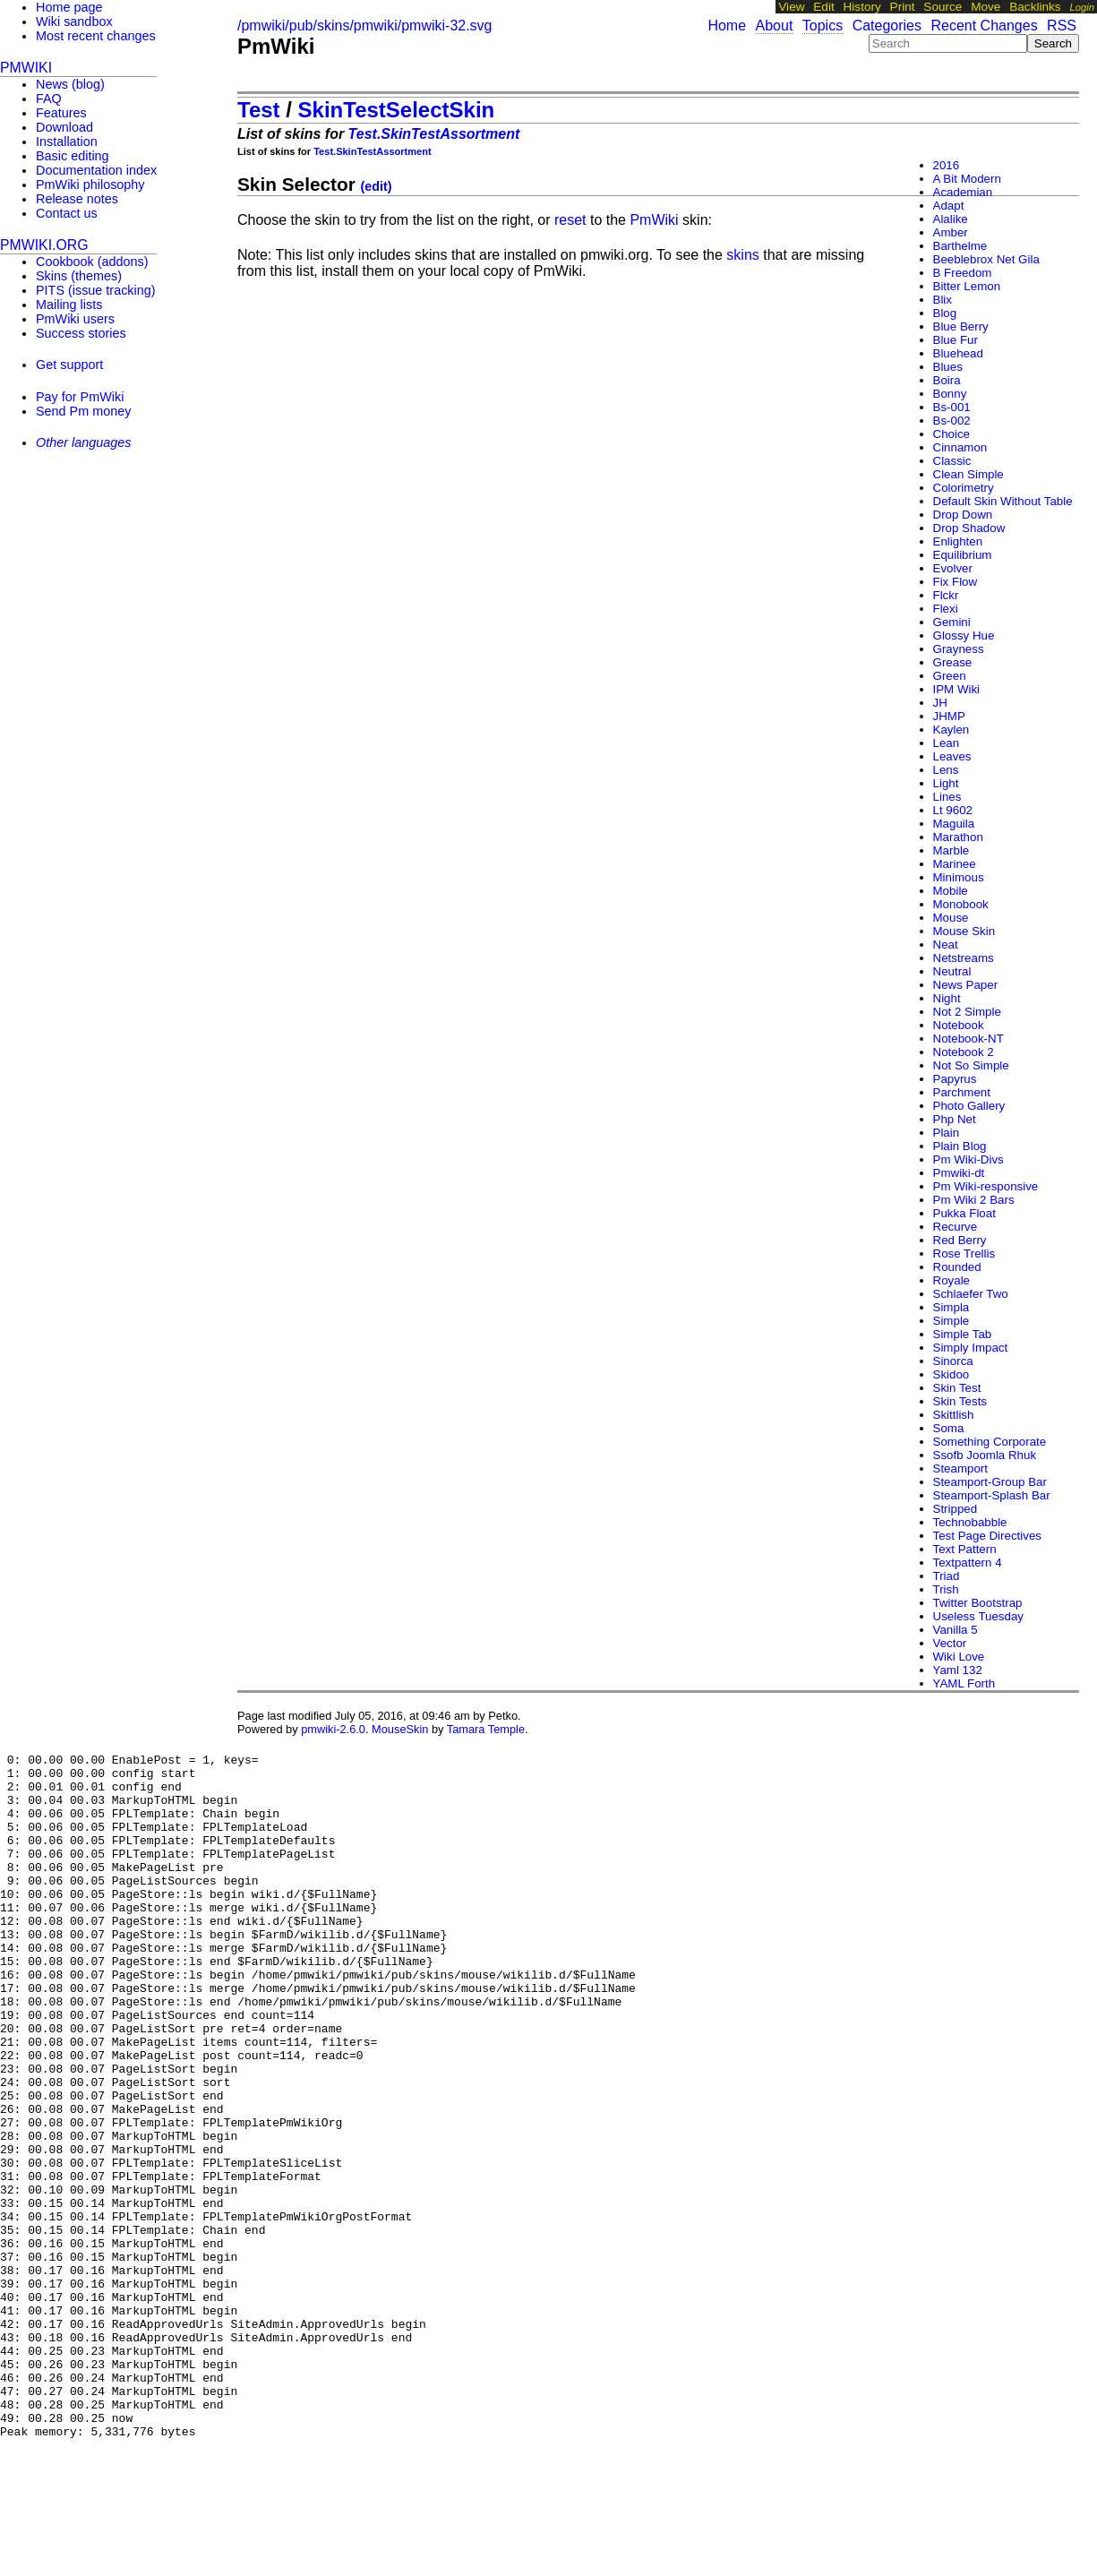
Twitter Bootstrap (978, 1603)
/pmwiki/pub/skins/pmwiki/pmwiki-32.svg (365, 25)
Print (902, 6)
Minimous (958, 877)
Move (985, 6)
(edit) (376, 186)
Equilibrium (962, 555)
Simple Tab (962, 1334)
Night (947, 998)
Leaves (952, 756)
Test (258, 110)
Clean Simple (968, 474)
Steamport (961, 1468)
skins (742, 254)
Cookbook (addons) (92, 261)
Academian (963, 192)
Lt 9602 (953, 810)
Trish (946, 1589)
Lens (946, 770)
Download (64, 127)
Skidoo (951, 1374)
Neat (945, 944)
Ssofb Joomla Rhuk (985, 1455)
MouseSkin (400, 1729)
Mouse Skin (964, 931)
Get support (69, 364)
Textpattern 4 (967, 1562)
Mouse (951, 917)
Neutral (952, 971)
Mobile (950, 890)
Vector (950, 1643)
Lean (946, 743)
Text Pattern (965, 1549)
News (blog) (70, 84)
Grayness (958, 649)
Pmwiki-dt (959, 1173)
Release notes (77, 199)
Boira (947, 380)
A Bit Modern (967, 178)
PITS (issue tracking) (96, 290)
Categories (887, 25)
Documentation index (96, 170)
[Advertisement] (71, 574)
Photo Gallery (969, 1105)
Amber (950, 232)
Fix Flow (955, 581)
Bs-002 (952, 420)
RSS (1061, 25)
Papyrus (955, 1079)
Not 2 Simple (967, 1011)
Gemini (952, 622)
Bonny (950, 393)
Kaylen (951, 729)
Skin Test (957, 1388)
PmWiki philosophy (90, 184)
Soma (948, 1428)
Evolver (953, 568)
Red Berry (960, 1240)
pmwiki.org (44, 245)
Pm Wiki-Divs (968, 1159)
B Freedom (962, 272)
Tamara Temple (486, 1729)
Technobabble (970, 1522)
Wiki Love (959, 1656)
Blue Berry (961, 326)
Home (726, 25)
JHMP (949, 716)
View (791, 6)
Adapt (948, 205)
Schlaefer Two (970, 1294)
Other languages (83, 442)
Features (61, 113)
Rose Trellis (964, 1253)
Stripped (955, 1509)
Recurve (955, 1226)
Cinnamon (960, 447)
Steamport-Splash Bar (991, 1495)
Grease (953, 662)
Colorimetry (963, 487)
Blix (942, 299)
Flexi (945, 608)
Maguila (954, 823)
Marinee (954, 864)
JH (940, 702)
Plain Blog (960, 1146)
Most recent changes (96, 36)
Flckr (946, 595)
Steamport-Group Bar (990, 1482)
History (862, 6)
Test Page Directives (987, 1535)
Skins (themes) (79, 276)
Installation (67, 141)
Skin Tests (960, 1401)
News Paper (965, 985)
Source (942, 6)
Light (946, 783)
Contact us (67, 213)
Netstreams (963, 958)
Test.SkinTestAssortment (434, 134)
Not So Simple (971, 1065)
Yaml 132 (957, 1670)
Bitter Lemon (967, 286)
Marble (951, 850)
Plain (946, 1132)
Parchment (961, 1092)
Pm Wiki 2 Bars (974, 1199)
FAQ (49, 98)
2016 (946, 165)
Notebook (958, 1025)
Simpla (951, 1307)
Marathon (958, 837)
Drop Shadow (969, 528)
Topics (822, 25)
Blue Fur (955, 340)
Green (949, 676)
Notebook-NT (968, 1038)
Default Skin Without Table (1003, 501)
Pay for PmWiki (80, 397)
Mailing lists (69, 304)
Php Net (954, 1119)
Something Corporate (990, 1441)
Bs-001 (952, 407)
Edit (823, 6)
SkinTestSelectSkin (396, 110)
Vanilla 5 (955, 1629)
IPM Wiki (957, 689)
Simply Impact (970, 1347)
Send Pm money (83, 411)
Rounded (957, 1267)
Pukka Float (964, 1213)
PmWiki (275, 46)
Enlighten (958, 541)
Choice (952, 434)
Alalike (950, 219)
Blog (945, 313)
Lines (947, 796)
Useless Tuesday (978, 1616)
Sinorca (953, 1361)
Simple (951, 1320)
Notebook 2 (963, 1052)
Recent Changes (983, 25)
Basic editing (72, 156)
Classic (952, 461)
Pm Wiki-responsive (986, 1186)
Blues (948, 367)
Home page (69, 7)
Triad (946, 1576)
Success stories (81, 333)
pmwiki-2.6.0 (333, 1729)
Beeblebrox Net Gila (986, 259)
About (774, 25)
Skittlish (953, 1414)
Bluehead (958, 353)
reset (570, 220)
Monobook (961, 904)
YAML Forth (964, 1683)
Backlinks (1034, 6)
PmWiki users (75, 319)
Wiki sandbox (74, 21)
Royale (952, 1280)
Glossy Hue (964, 635)
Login (1081, 7)
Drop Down (963, 514)
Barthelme (960, 246)
